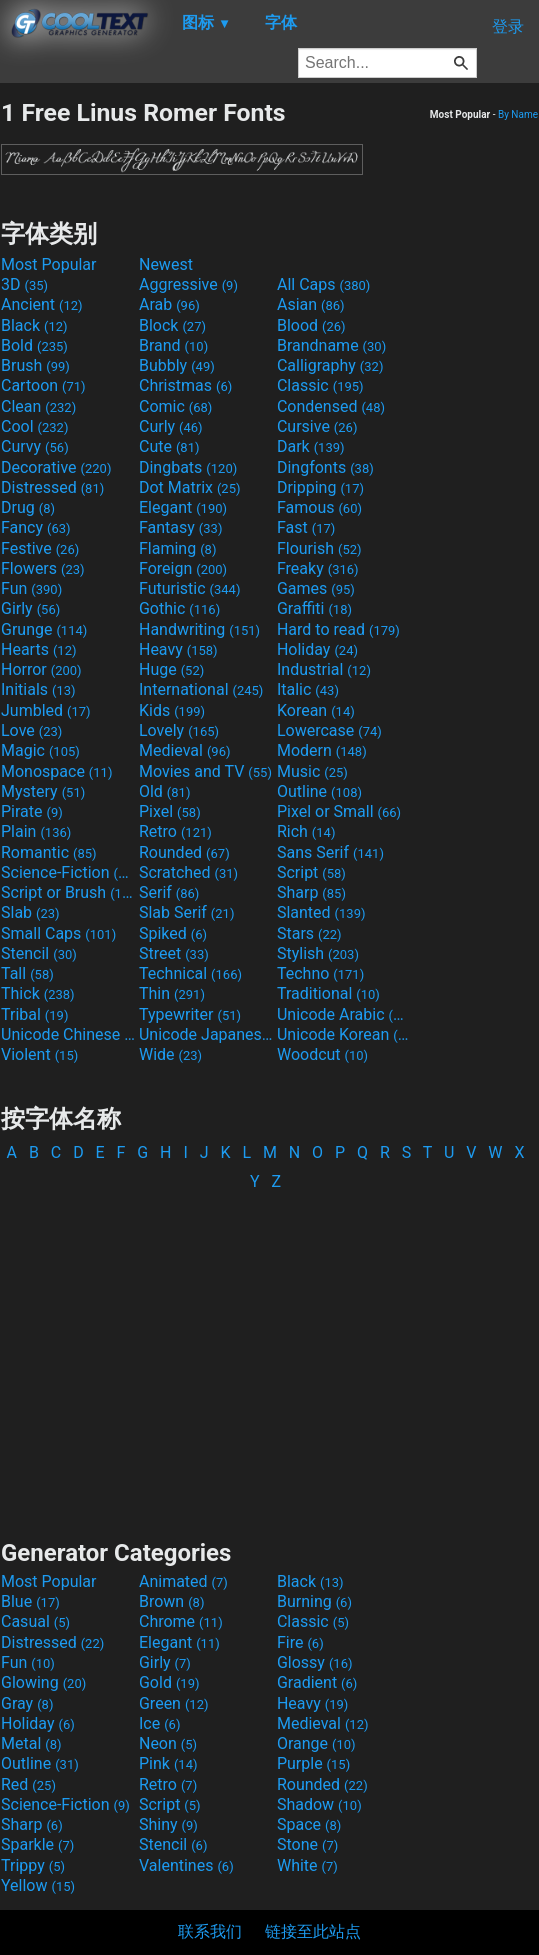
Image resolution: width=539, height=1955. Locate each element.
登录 (508, 26)
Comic (175, 406)
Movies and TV (205, 771)
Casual (35, 1621)
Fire (300, 1642)
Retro (175, 831)
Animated (183, 1581)
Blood (311, 325)
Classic (320, 385)
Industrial (324, 669)
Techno (320, 973)
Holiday (317, 649)
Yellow (38, 1885)
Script (311, 872)
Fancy (36, 527)
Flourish (319, 548)
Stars (309, 933)
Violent (39, 1054)
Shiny (168, 1824)
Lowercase (329, 730)
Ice (159, 1723)
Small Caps (58, 933)
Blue (30, 1601)
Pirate (32, 811)
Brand (173, 345)
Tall (27, 973)
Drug (28, 507)
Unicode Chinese (68, 1034)
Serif (169, 892)
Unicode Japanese (206, 1034)
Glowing (43, 1682)
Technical (190, 973)
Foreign (183, 568)
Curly (171, 426)
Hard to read (338, 629)
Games (316, 588)
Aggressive (188, 284)
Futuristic (190, 588)
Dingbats (188, 467)
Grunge (44, 629)
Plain (36, 831)
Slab (30, 912)
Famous (319, 507)
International (201, 689)
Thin (172, 993)
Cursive (317, 426)
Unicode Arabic (344, 1014)
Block (172, 325)
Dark (311, 446)
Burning (314, 1601)
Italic (308, 689)
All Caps (323, 284)
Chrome (181, 1621)
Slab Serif (186, 912)
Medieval (185, 750)
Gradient (317, 1682)
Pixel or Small (339, 811)
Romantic (49, 852)
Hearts (38, 649)
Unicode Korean (344, 1034)
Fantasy (180, 527)
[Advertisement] (270, 1356)
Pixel (170, 811)
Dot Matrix (190, 487)
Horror (41, 669)
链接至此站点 (313, 1931)
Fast (306, 527)
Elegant (183, 507)
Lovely (179, 730)
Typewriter (190, 1014)
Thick (38, 993)
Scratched (188, 872)
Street (174, 953)
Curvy (35, 446)
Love (31, 730)
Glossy (315, 1662)
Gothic (179, 608)
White (307, 1865)
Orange (316, 1743)
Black (34, 325)
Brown (171, 1601)
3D (24, 284)
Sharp (311, 892)
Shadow (319, 1804)
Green (174, 1703)
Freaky (318, 568)
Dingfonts (325, 467)
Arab (169, 304)
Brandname (331, 345)
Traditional (328, 993)
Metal (31, 1743)
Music (312, 771)
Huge (171, 669)
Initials (38, 689)
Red (28, 1784)
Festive (40, 548)
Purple (313, 1763)
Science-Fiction (68, 872)
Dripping (320, 487)
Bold (34, 345)
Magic (40, 750)
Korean (316, 710)
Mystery (43, 791)
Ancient (42, 304)
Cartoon (43, 385)
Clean (38, 406)
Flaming (177, 548)
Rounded (184, 852)
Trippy (33, 1865)
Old (164, 791)
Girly (30, 608)
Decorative (56, 467)
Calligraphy (330, 365)
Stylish (318, 953)
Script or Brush (68, 892)
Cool (34, 426)
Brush (35, 365)
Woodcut (322, 1054)
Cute (169, 446)
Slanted (321, 912)
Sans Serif (330, 852)
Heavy (178, 649)
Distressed (52, 487)
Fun (31, 588)
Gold (169, 1682)
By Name (518, 114)
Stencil (39, 953)
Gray (27, 1703)
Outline (319, 791)
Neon (168, 1743)
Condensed (331, 406)
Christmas (185, 385)
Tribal (34, 1014)
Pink (168, 1763)
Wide (170, 1054)
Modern (322, 750)
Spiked (173, 933)
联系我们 (210, 1931)
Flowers (43, 568)
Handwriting (199, 629)
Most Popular (49, 264)
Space (309, 1824)
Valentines (186, 1865)
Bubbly (177, 365)
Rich (306, 831)
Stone (307, 1844)
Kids (172, 710)
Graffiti (314, 608)
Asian (311, 304)
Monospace (56, 771)
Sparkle (37, 1844)
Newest (166, 264)
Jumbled (46, 710)
